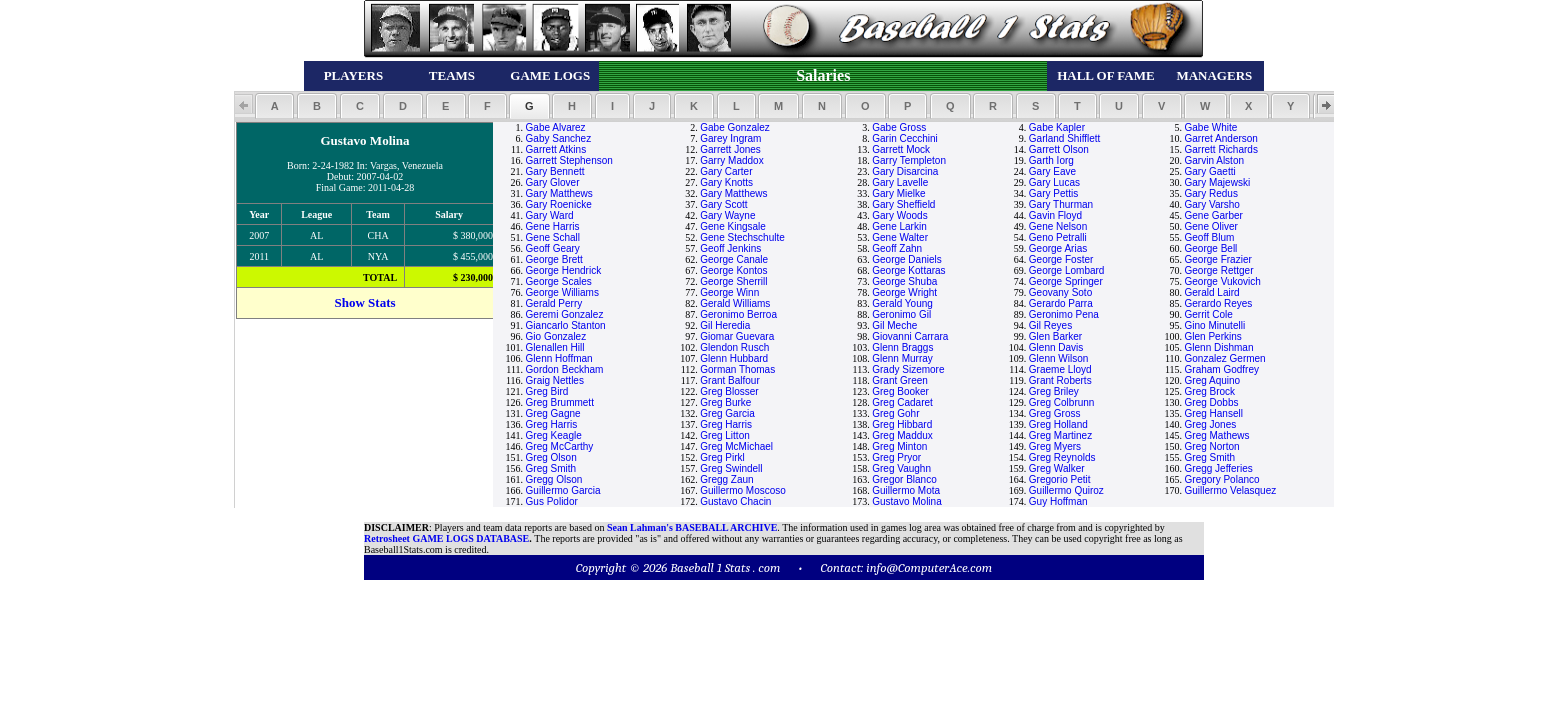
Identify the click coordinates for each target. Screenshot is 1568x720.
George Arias (1058, 248)
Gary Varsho (1212, 204)
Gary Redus (1211, 193)
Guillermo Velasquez (1231, 490)
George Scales (559, 281)
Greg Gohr (895, 413)
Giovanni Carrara (910, 336)
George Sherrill (733, 281)
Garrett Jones (730, 149)
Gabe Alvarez (556, 127)
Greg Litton (724, 435)
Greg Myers (1055, 446)
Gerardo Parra (1061, 303)
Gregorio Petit (1060, 479)
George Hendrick (564, 270)
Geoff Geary (553, 248)
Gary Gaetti (1210, 171)
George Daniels (906, 259)
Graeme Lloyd (1060, 369)
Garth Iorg (1051, 160)
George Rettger (1219, 270)
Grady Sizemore (908, 369)
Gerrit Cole (1209, 314)
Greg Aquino (1213, 380)
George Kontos (733, 270)
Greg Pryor (896, 457)
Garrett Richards (1221, 149)
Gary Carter (726, 171)
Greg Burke (725, 402)
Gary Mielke (898, 193)
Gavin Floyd (1055, 215)
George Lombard (1067, 270)
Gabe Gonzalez (735, 127)
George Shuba (904, 281)
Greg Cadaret (902, 402)
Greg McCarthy (560, 446)
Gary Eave (1052, 171)
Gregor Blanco (904, 479)
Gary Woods (899, 215)
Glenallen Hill (555, 347)
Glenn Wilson (1058, 358)
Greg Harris (552, 424)
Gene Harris (553, 226)
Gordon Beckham (565, 369)
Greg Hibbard (902, 424)
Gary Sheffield (903, 204)
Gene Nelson (1058, 226)
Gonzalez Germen (1225, 358)
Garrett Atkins (556, 149)
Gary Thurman (1061, 204)
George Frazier (1218, 259)
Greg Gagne (553, 413)
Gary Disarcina (905, 171)
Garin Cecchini (905, 138)
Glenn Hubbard (734, 358)
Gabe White (1211, 127)
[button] (274, 106)
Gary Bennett (555, 171)
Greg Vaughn (901, 468)
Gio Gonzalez (556, 336)
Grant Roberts (1060, 380)
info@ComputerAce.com (929, 567)
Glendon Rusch (734, 347)
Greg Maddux (902, 435)
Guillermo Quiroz (1066, 490)
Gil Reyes (1050, 325)
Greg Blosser (729, 391)
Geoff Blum (1210, 237)
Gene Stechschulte (742, 237)
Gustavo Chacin (735, 501)
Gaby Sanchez (559, 138)
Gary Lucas (1054, 182)
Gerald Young (902, 303)
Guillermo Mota (906, 490)
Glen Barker (1055, 336)
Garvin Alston (1214, 160)
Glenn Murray (902, 358)
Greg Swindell (731, 468)
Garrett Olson (1059, 149)
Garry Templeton (909, 160)
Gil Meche (894, 325)
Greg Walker (1057, 468)
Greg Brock (1210, 391)
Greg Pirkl (722, 457)
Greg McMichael (736, 446)
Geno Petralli (1058, 237)
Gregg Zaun (726, 479)
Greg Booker (900, 391)
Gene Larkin (899, 226)
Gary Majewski (1218, 182)
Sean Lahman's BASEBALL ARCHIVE (692, 527)
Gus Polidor (552, 501)
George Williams (562, 292)
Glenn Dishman (1219, 347)
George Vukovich (1223, 281)
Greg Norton (1212, 446)
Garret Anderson (1221, 138)
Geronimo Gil (901, 314)
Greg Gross (1055, 413)
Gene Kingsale (733, 226)
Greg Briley (1054, 391)
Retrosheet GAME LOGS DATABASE (446, 538)
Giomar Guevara (737, 336)
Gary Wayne (727, 215)
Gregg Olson (554, 479)
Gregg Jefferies (1219, 468)
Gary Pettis (1053, 193)
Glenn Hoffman (559, 358)
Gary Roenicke (559, 204)
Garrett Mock (901, 149)
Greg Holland (1058, 424)
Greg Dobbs (1212, 402)
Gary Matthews (559, 193)
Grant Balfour (729, 380)
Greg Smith (1210, 457)
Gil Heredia (725, 325)
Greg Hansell (1214, 413)
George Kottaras (908, 270)
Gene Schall (553, 237)
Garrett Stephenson (569, 160)
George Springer (1066, 281)
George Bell (1211, 248)
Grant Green (900, 380)
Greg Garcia (727, 413)
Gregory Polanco (1222, 479)
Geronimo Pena (1064, 314)
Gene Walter (900, 237)
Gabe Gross (899, 127)
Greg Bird (547, 391)
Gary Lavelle (900, 182)
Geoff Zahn (897, 248)
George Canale (734, 259)
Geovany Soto (1060, 292)
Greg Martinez (1060, 435)
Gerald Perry (554, 303)
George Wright (904, 292)
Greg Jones (1211, 424)
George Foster (1061, 259)
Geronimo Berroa (738, 314)
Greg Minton (899, 446)
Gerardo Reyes (1219, 303)
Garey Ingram (730, 138)
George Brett (554, 259)
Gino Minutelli (1215, 325)
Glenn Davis (1056, 347)
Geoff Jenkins (730, 248)
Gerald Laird (1212, 292)
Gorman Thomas (737, 369)
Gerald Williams (735, 303)
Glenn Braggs (902, 347)
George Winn (729, 292)
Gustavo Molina (906, 501)
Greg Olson (551, 457)
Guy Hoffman (1058, 501)
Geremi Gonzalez (565, 314)
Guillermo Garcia (563, 490)
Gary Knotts (726, 182)
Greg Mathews (1217, 435)
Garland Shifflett (1065, 138)
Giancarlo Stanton (566, 325)
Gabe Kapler (1057, 127)
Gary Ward (550, 215)
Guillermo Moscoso (743, 490)
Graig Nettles (555, 380)
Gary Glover (553, 182)
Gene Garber (1214, 215)
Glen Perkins (1213, 336)
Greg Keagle (554, 435)
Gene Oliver (1211, 226)
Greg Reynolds (1062, 457)
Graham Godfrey (1222, 369)
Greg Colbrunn (1062, 402)
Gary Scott (723, 204)
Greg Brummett (560, 402)
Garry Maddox (731, 160)
